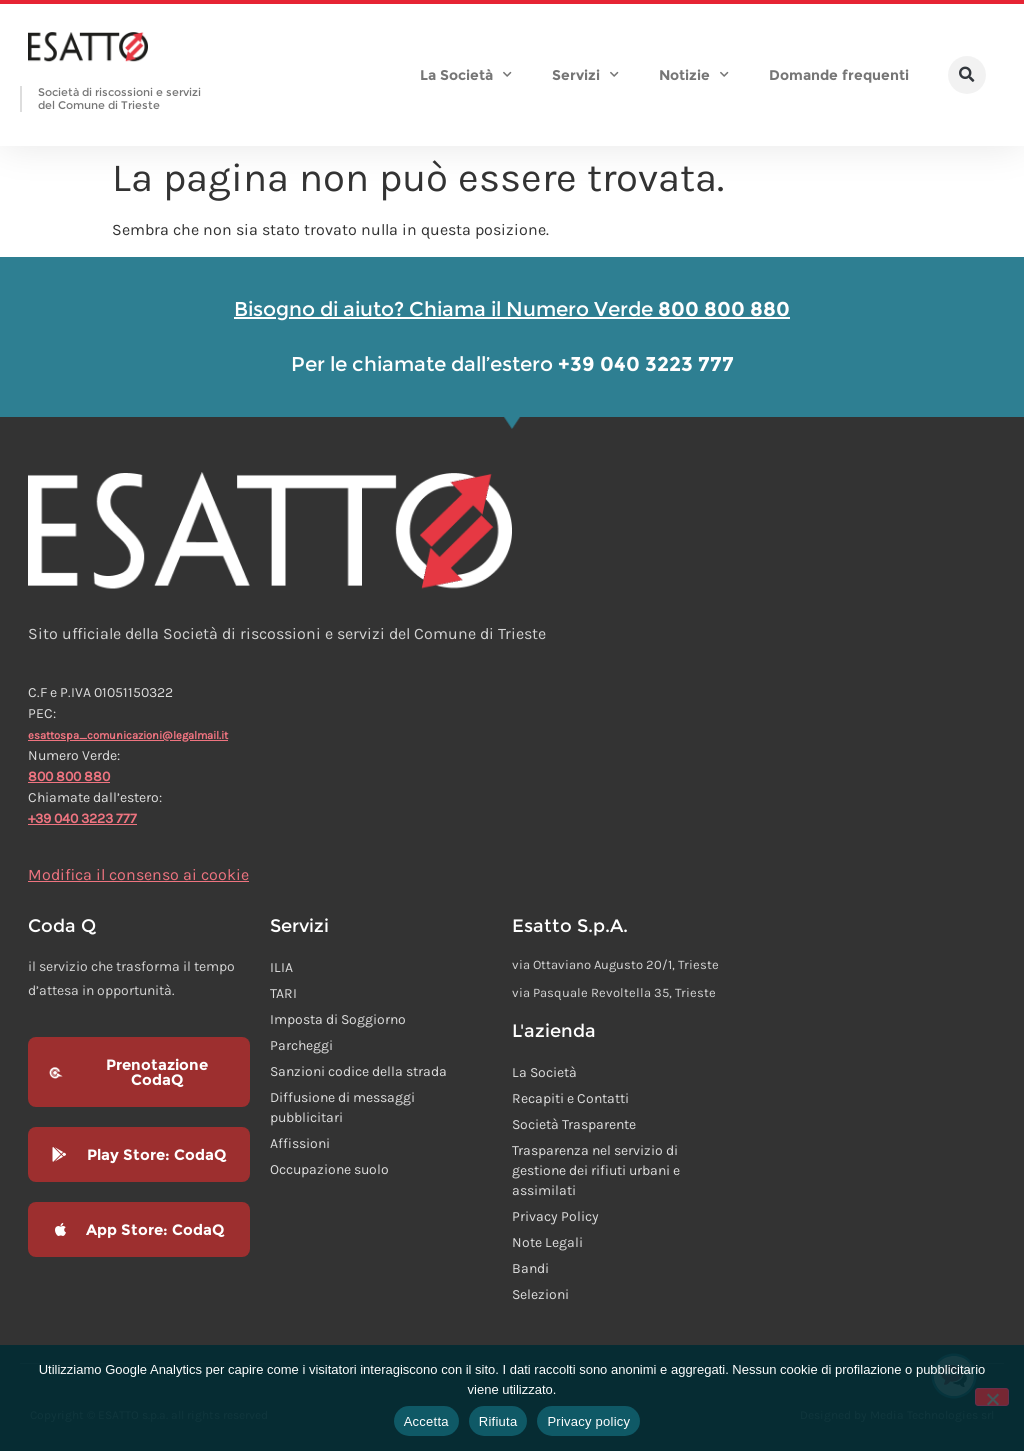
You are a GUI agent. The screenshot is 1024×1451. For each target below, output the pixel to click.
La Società (466, 75)
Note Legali (547, 1242)
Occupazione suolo (329, 1169)
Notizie (694, 75)
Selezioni (540, 1294)
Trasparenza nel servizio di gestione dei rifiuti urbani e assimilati (596, 1170)
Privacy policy (588, 1421)
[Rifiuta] (992, 1397)
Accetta (426, 1421)
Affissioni (300, 1143)
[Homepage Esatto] (88, 48)
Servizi (585, 75)
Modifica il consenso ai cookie (138, 874)
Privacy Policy (555, 1216)
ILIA (281, 967)
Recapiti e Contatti (570, 1098)
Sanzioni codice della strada (358, 1071)
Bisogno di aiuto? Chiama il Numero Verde (512, 309)
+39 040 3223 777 (82, 818)
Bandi (530, 1268)
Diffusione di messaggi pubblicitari (342, 1107)
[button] (967, 75)
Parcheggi (301, 1045)
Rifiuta (498, 1421)
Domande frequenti (839, 75)
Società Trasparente (574, 1124)
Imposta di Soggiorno (338, 1019)
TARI (283, 993)
